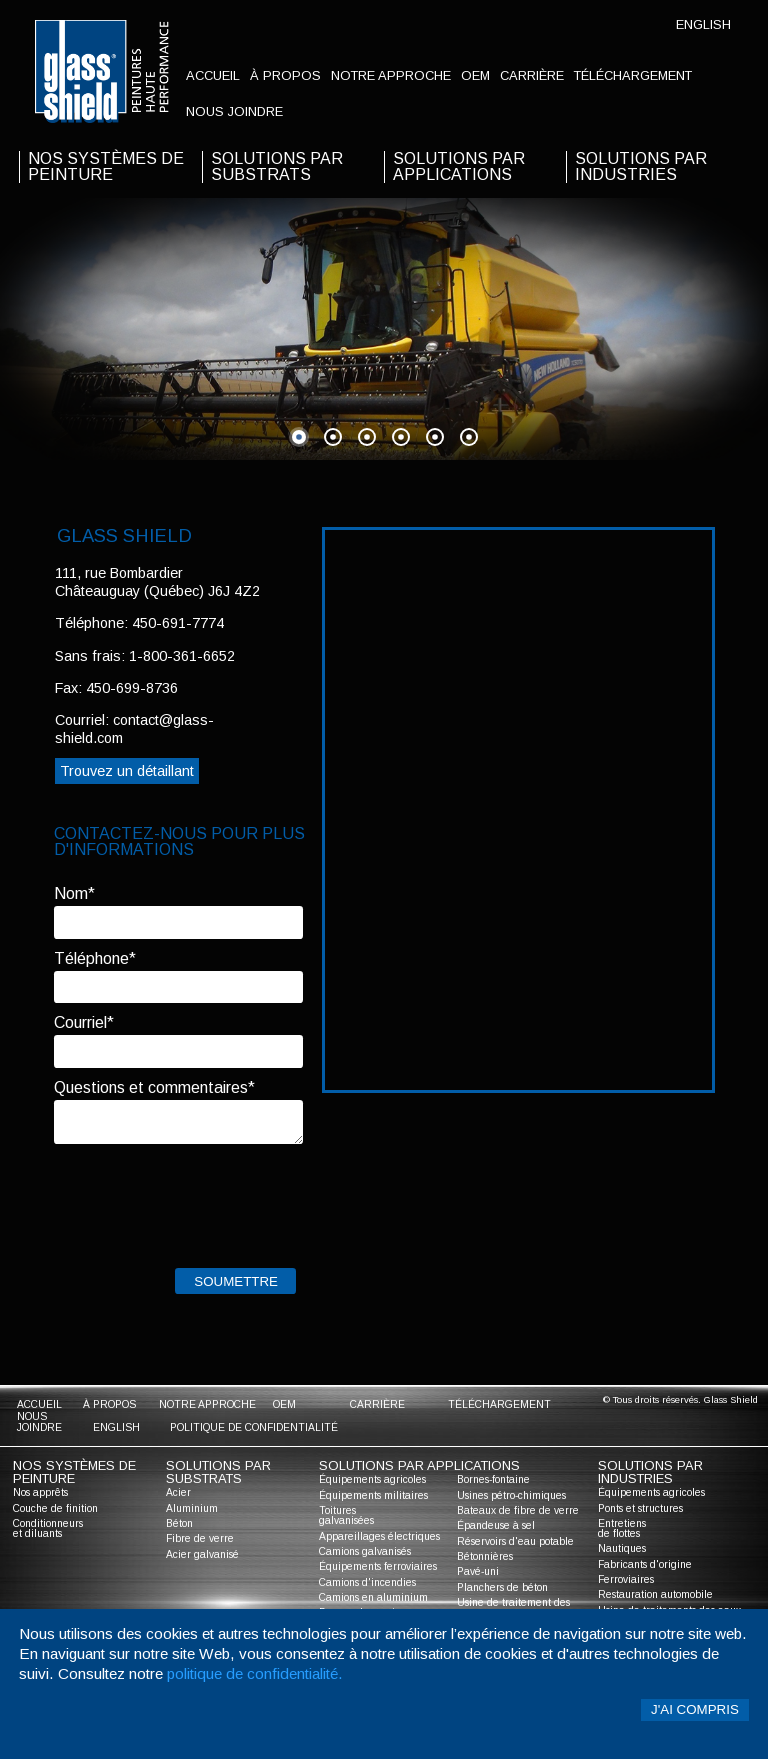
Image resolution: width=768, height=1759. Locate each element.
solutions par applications (459, 166)
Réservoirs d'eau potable (515, 1541)
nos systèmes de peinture (106, 166)
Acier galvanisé (202, 1554)
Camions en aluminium (373, 1597)
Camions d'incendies (367, 1582)
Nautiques (622, 1548)
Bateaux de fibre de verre (518, 1510)
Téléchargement (633, 75)
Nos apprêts (40, 1492)
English (703, 24)
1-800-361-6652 (182, 656)
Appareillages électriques (379, 1536)
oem (475, 75)
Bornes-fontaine (493, 1479)
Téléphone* (95, 958)
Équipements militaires (373, 1495)
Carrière (532, 75)
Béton (179, 1523)
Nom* (74, 893)
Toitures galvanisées (346, 1515)
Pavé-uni (478, 1571)
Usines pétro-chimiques (511, 1495)
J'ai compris (695, 1709)
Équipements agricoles (372, 1479)
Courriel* (84, 1022)
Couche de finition (55, 1508)
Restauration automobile (655, 1594)
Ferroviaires (626, 1579)
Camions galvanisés (365, 1551)
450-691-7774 (178, 623)
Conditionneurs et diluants (48, 1528)
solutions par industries (641, 166)
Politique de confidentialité (254, 1427)
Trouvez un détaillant (127, 771)
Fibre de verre (200, 1538)
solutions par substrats (277, 166)
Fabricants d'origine (645, 1564)
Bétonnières (485, 1556)
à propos (285, 75)
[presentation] (206, 1201)
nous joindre (234, 111)
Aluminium (192, 1508)
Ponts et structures (640, 1508)
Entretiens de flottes (622, 1528)
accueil (213, 75)
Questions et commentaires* (154, 1087)
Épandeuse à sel (496, 1525)
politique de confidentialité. (255, 1673)
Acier (178, 1492)
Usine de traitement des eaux (513, 1607)
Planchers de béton (502, 1587)
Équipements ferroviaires (378, 1566)
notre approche (391, 75)
